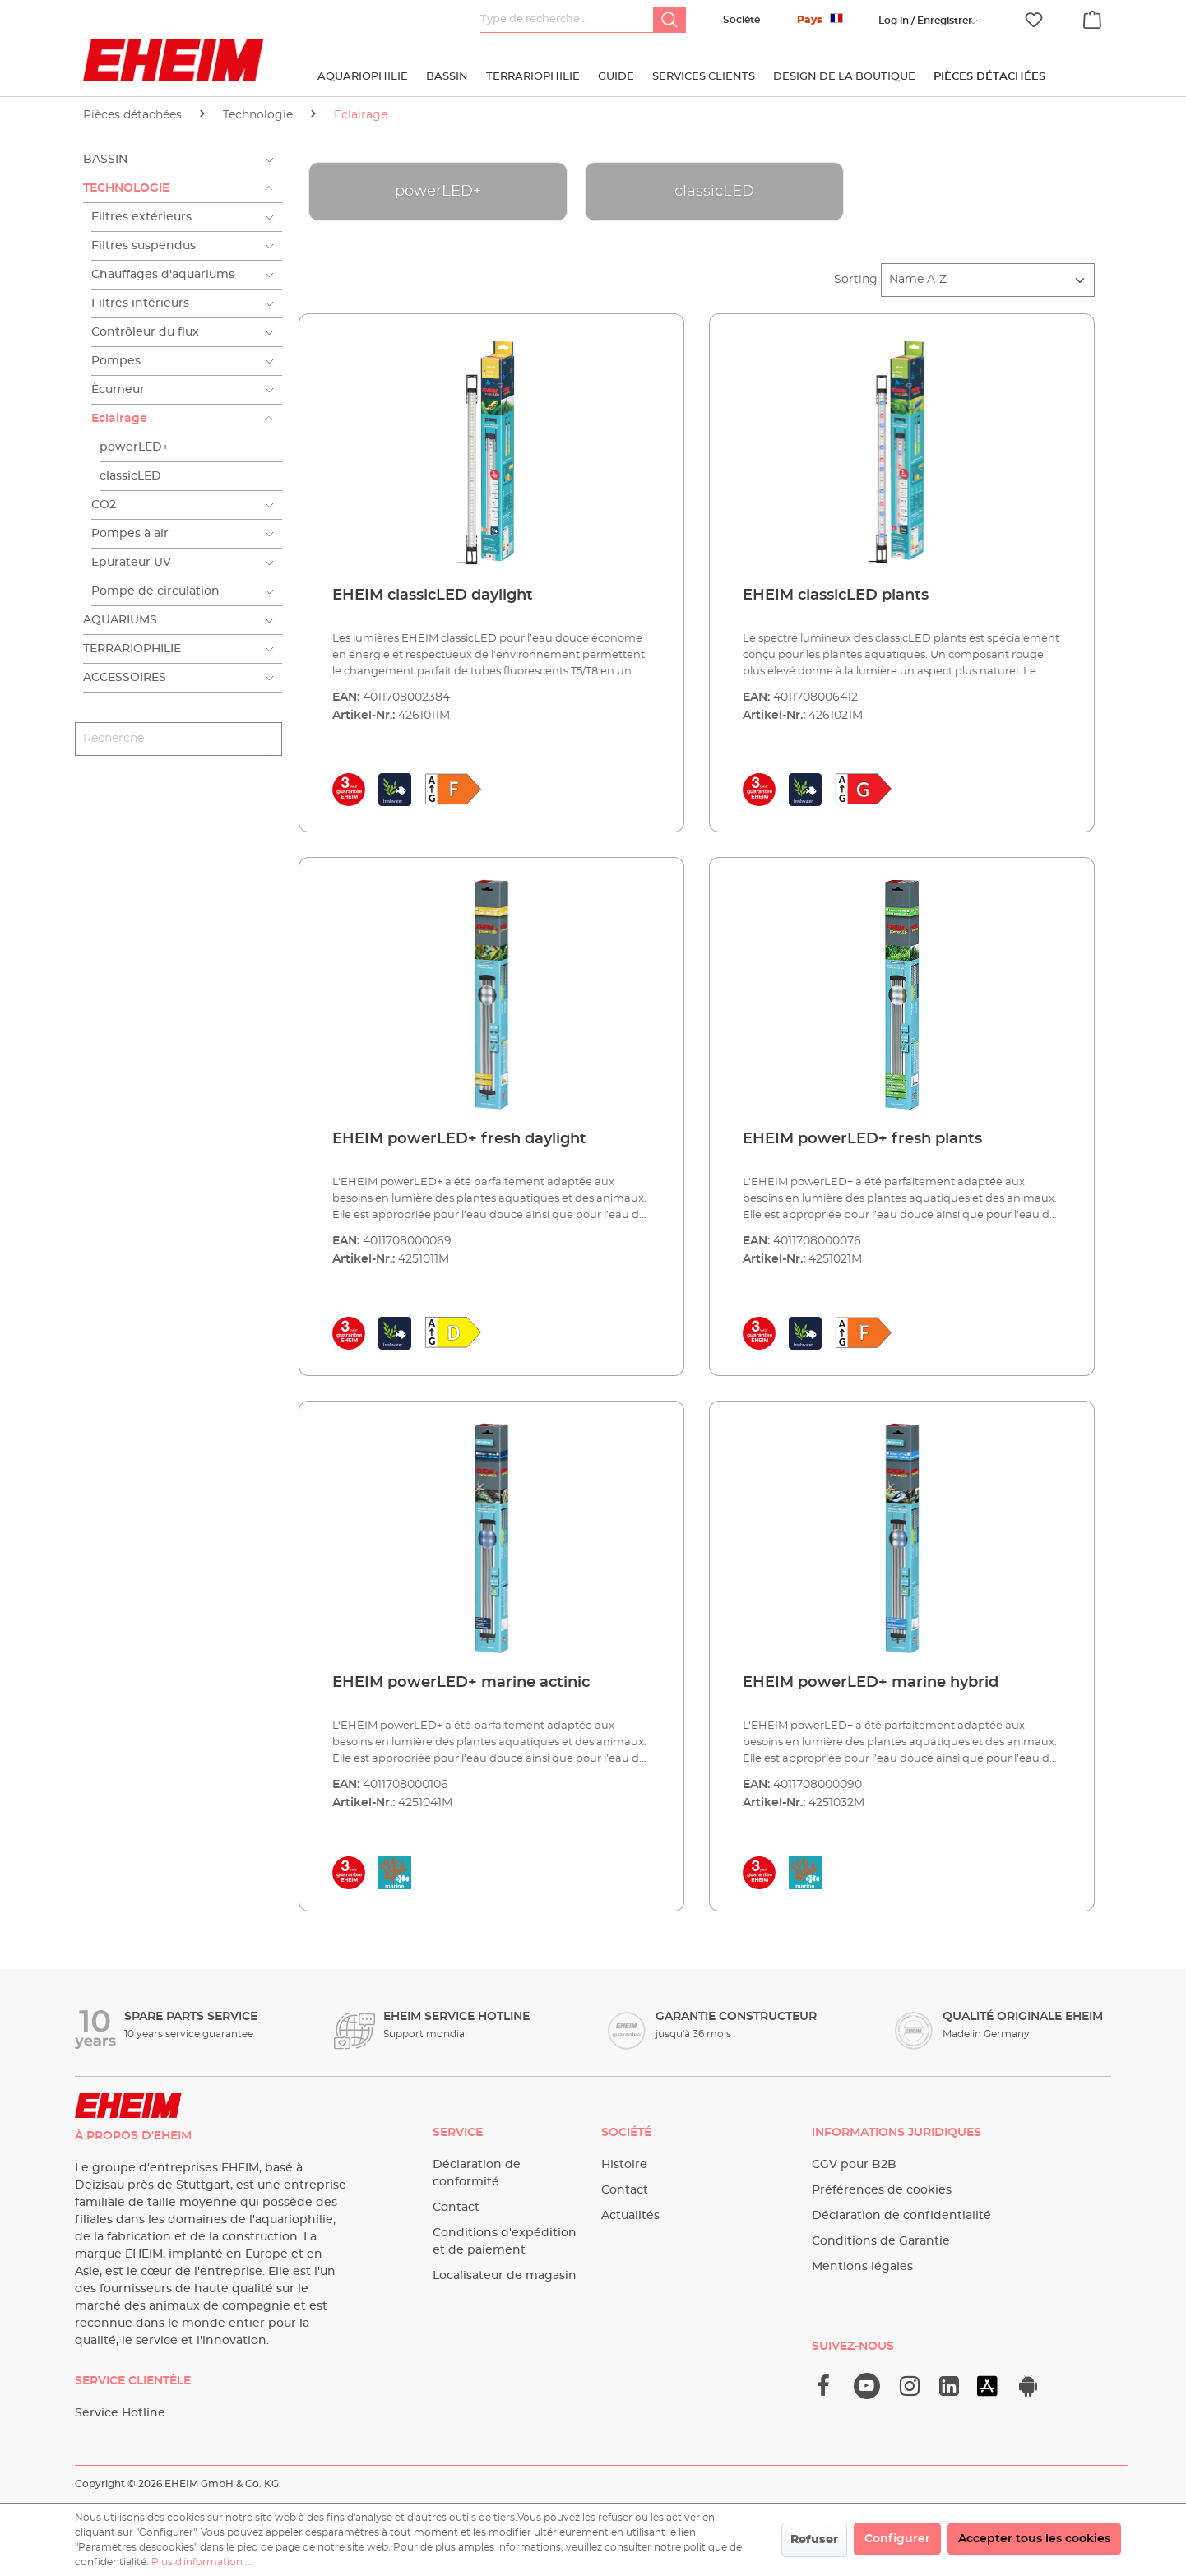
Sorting (856, 279)
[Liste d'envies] (1034, 20)
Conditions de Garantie (881, 2241)
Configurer (897, 2539)
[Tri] (988, 280)
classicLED (130, 476)
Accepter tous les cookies (1034, 2539)
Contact (456, 2207)
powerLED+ (134, 447)
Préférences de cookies (882, 2190)
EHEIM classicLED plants (836, 595)
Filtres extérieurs (141, 217)
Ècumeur (118, 390)
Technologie (126, 188)
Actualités (630, 2216)
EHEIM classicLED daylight (432, 595)
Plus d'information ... (201, 2562)
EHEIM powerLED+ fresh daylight (459, 1139)
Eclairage (119, 418)
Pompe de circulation (155, 591)
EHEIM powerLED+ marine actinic (461, 1682)
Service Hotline (120, 2413)
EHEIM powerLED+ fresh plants (862, 1139)
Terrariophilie (132, 649)
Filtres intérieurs (140, 303)
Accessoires (124, 677)
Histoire (624, 2165)
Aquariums (120, 620)
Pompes (116, 361)
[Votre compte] (925, 20)
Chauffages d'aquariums (162, 274)
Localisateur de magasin (505, 2276)
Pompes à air (130, 534)
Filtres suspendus (143, 246)
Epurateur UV (131, 562)
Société (741, 20)
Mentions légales (862, 2267)
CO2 (103, 505)
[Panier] (1092, 17)
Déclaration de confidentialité (901, 2216)
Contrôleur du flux (145, 332)
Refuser (814, 2540)
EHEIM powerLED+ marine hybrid (870, 1682)
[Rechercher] (669, 20)
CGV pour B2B (854, 2165)
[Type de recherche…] (567, 20)
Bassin (105, 159)
